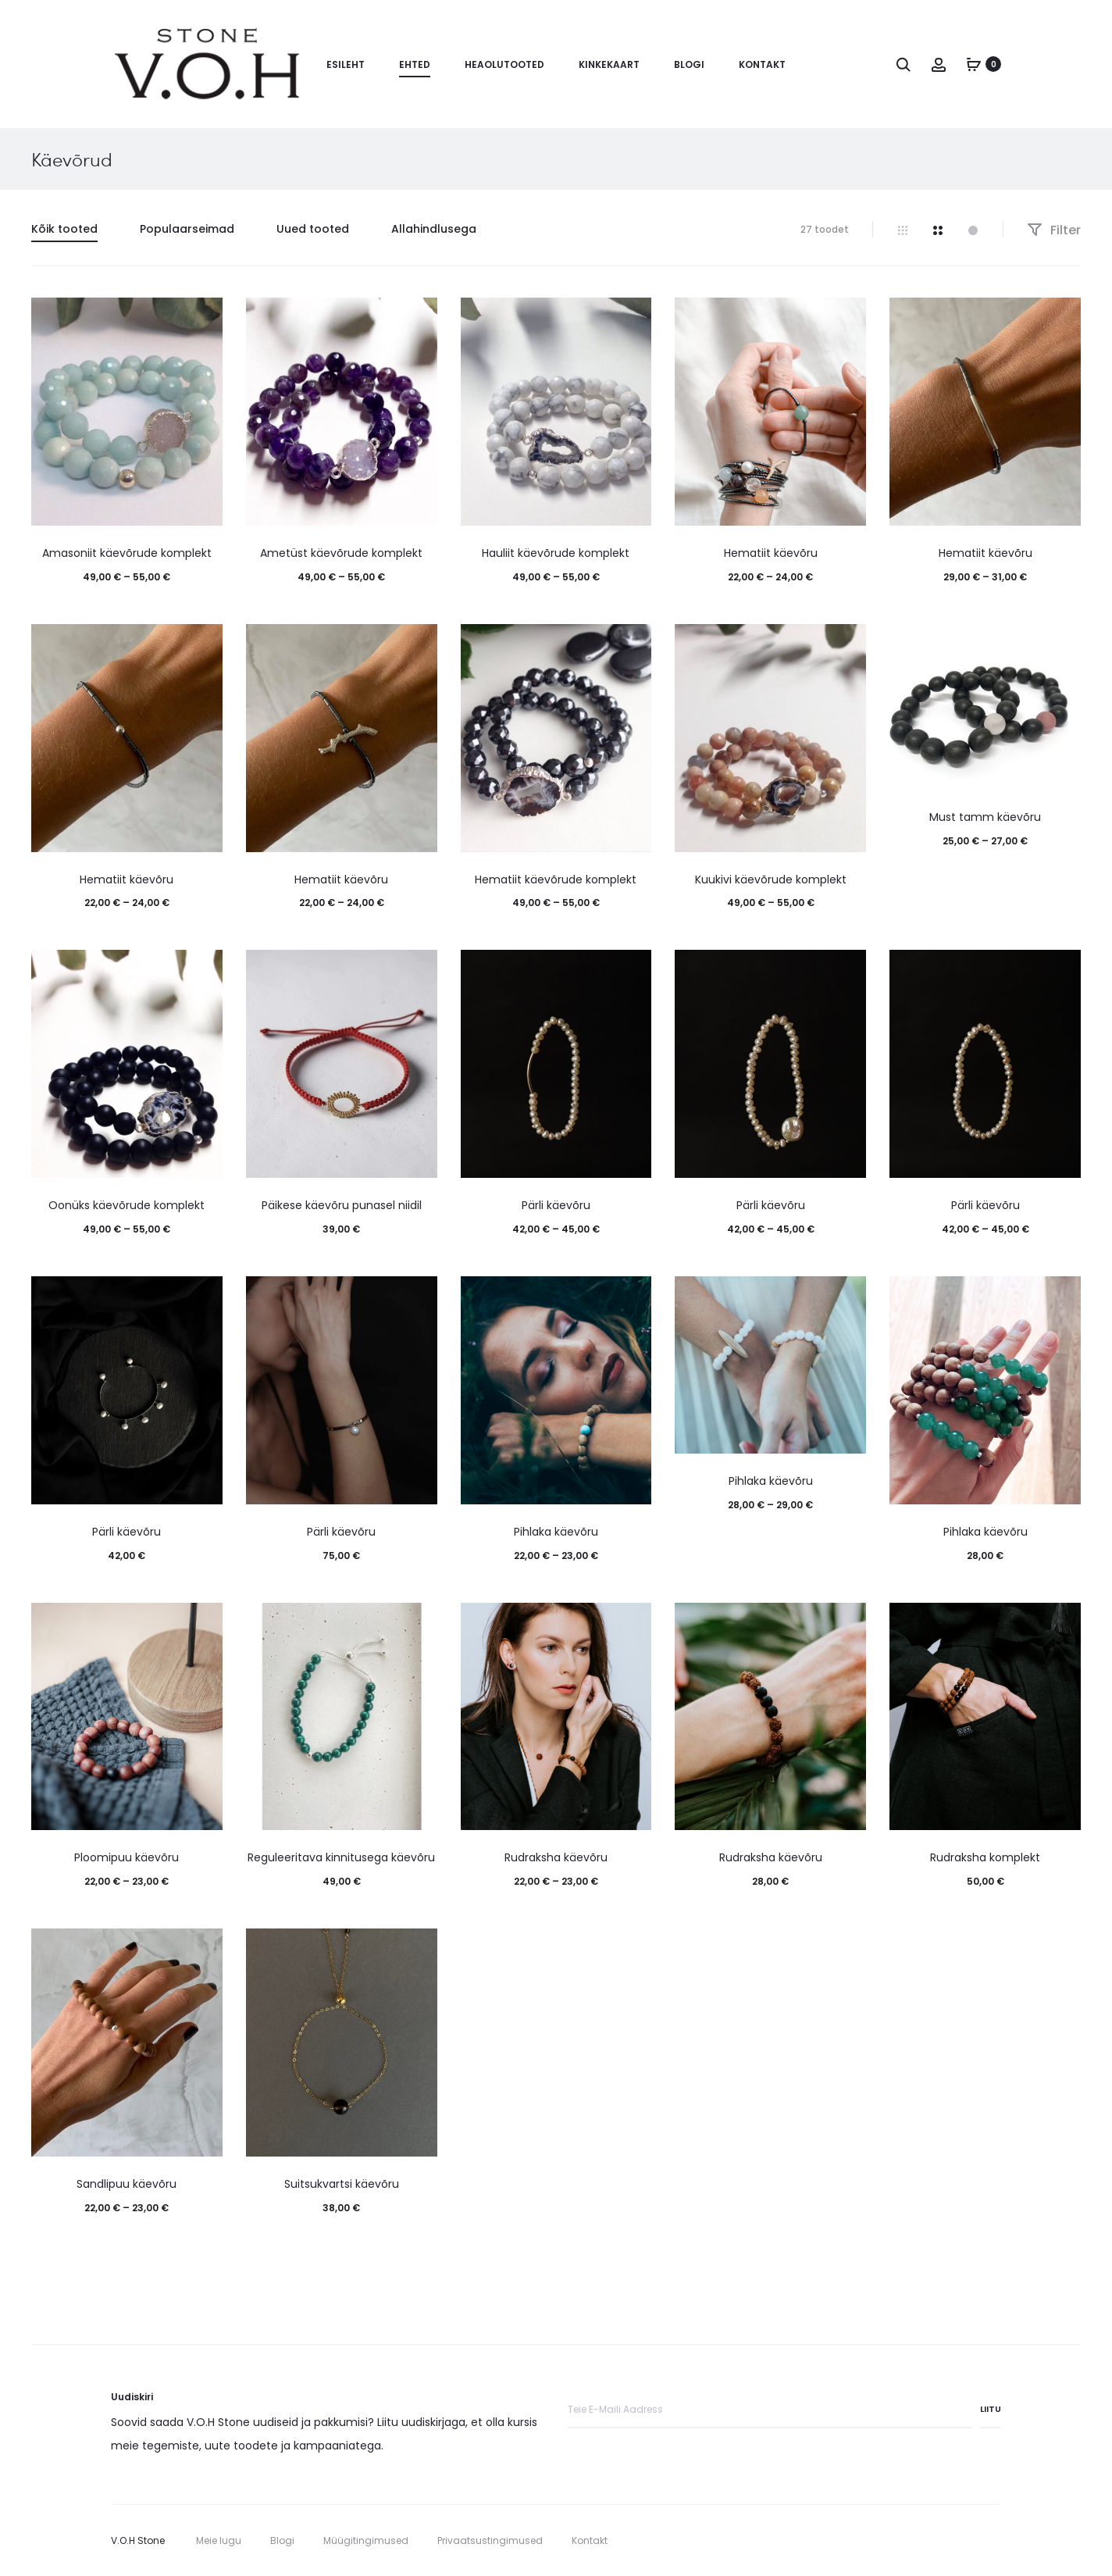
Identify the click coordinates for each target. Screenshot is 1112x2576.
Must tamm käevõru (985, 817)
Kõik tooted (64, 229)
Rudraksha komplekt (985, 1857)
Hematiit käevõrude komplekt (555, 879)
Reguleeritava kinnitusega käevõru (341, 1857)
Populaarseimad (187, 229)
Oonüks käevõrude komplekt (126, 1205)
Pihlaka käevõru (556, 1532)
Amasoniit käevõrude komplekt (127, 553)
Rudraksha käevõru (556, 1857)
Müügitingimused (365, 2540)
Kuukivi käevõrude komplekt (770, 879)
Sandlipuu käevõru (126, 2184)
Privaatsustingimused (490, 2540)
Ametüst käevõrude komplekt (341, 553)
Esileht (345, 64)
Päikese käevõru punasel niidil (342, 1205)
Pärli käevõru (556, 1205)
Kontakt (762, 64)
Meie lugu (218, 2540)
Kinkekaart (609, 64)
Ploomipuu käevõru (126, 1857)
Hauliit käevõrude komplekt (555, 553)
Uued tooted (312, 229)
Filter (1054, 230)
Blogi (689, 64)
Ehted (414, 64)
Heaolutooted (504, 64)
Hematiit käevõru (771, 553)
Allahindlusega (433, 229)
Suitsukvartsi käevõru (341, 2184)
